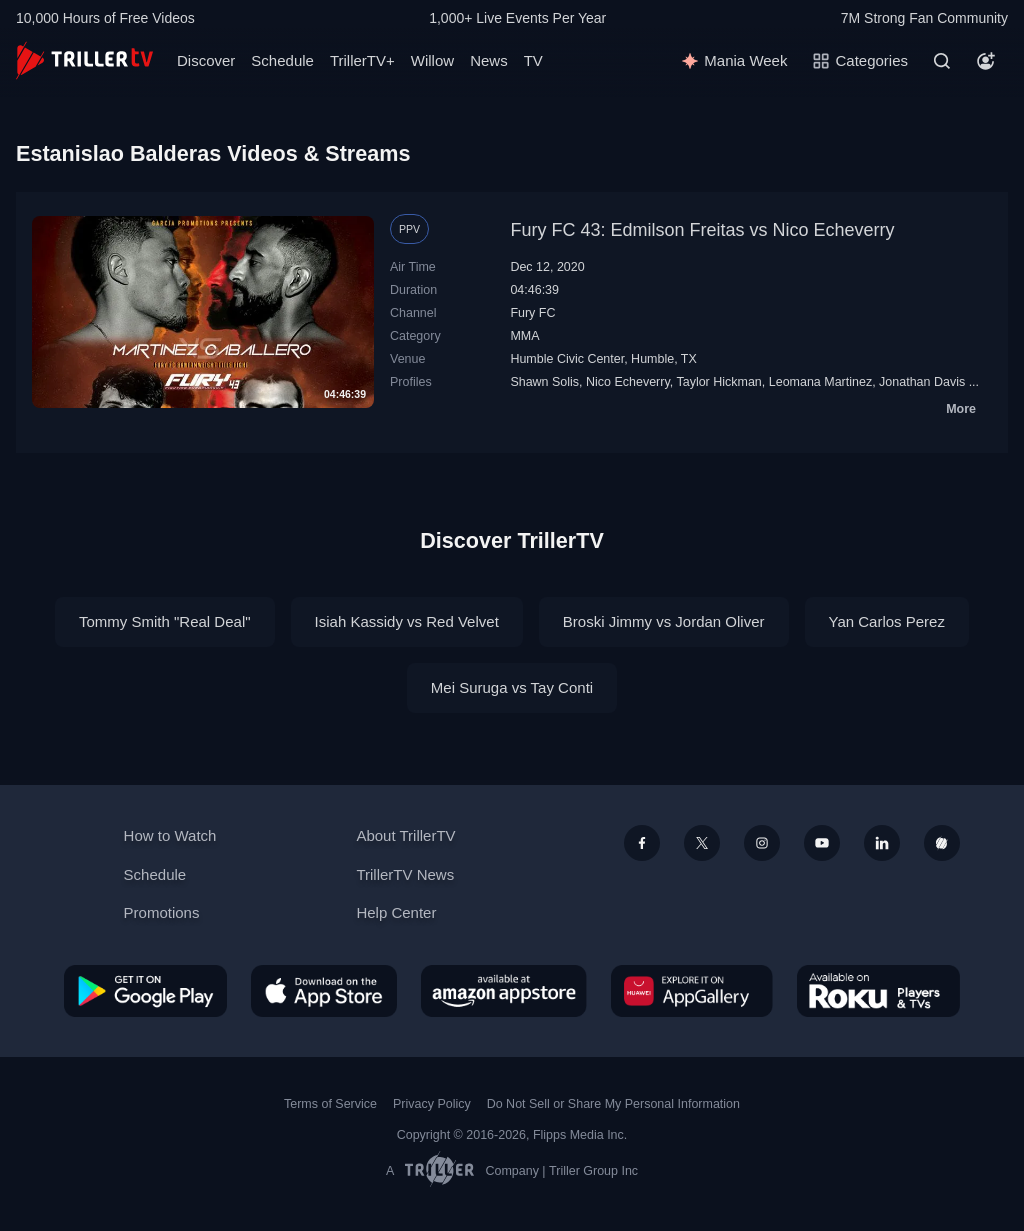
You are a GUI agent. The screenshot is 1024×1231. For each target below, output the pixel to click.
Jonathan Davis (922, 382)
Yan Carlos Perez (887, 621)
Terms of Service (330, 1104)
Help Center (396, 912)
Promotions (162, 912)
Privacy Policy (432, 1104)
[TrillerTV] (84, 60)
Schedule (282, 60)
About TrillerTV (405, 835)
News (489, 60)
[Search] (942, 61)
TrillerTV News (405, 874)
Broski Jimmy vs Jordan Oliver (664, 621)
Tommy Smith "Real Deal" (165, 621)
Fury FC (532, 313)
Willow (432, 60)
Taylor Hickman (718, 382)
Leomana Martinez (820, 382)
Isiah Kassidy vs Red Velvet (407, 621)
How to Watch (170, 835)
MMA (524, 336)
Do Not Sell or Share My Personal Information (613, 1104)
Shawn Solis (544, 382)
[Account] (986, 61)
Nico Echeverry (628, 382)
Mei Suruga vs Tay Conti (512, 687)
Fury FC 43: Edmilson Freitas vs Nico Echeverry (702, 230)
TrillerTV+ (362, 60)
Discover (206, 60)
